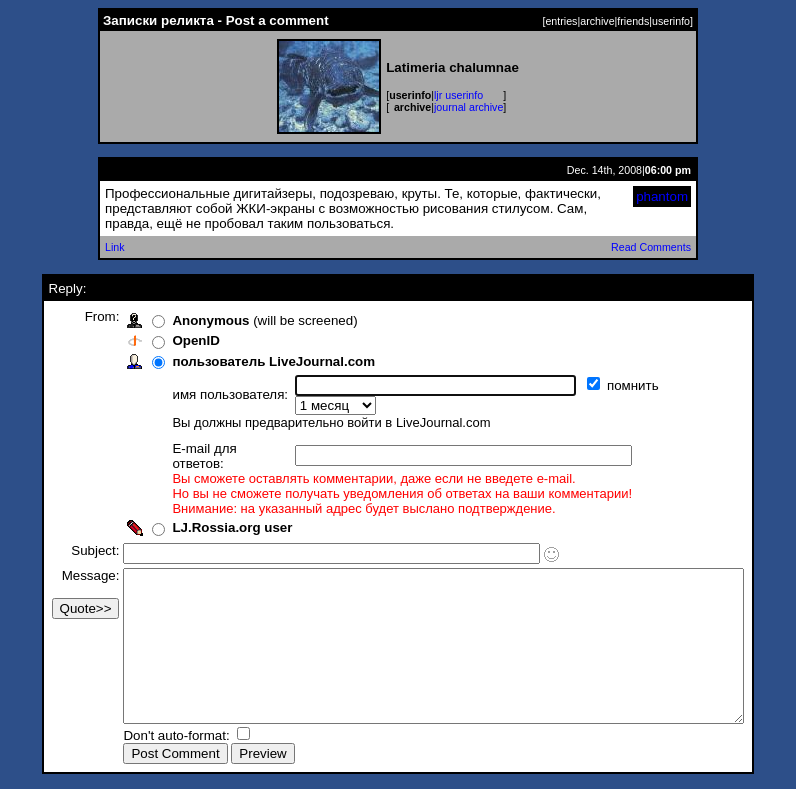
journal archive (468, 107)
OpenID (162, 340)
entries (561, 21)
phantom (662, 196)
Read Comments (651, 247)
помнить (601, 385)
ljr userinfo (458, 95)
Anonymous (177, 320)
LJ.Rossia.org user (199, 499)
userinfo (671, 21)
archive (597, 21)
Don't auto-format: (145, 737)
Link (115, 247)
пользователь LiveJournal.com (240, 361)
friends (633, 21)
